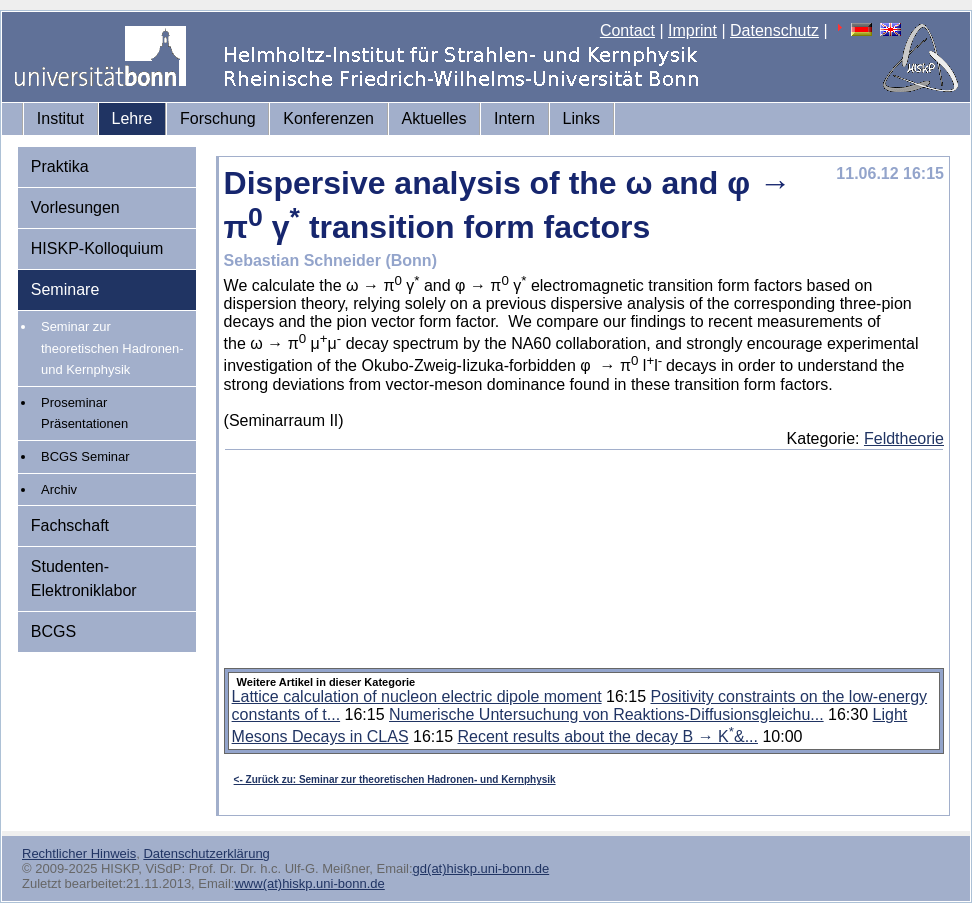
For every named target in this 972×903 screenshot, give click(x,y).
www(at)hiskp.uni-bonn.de (309, 883)
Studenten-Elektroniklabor (84, 578)
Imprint (692, 30)
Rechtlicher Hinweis (79, 853)
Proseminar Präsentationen (84, 413)
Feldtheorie (904, 438)
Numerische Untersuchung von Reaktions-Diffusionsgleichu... (606, 714)
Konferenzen (328, 118)
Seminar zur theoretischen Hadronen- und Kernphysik (112, 348)
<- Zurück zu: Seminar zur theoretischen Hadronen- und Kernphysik (395, 779)
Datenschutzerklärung (206, 853)
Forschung (218, 118)
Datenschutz (774, 30)
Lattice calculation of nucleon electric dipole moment (417, 696)
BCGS (53, 631)
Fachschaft (70, 525)
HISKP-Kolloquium (97, 248)
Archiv (59, 489)
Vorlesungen (75, 207)
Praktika (60, 166)
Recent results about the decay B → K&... (608, 736)
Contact (627, 30)
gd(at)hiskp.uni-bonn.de (481, 868)
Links (581, 118)
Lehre (132, 118)
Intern (514, 118)
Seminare (65, 289)
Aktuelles (434, 118)
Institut (60, 118)
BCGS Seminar (85, 456)
